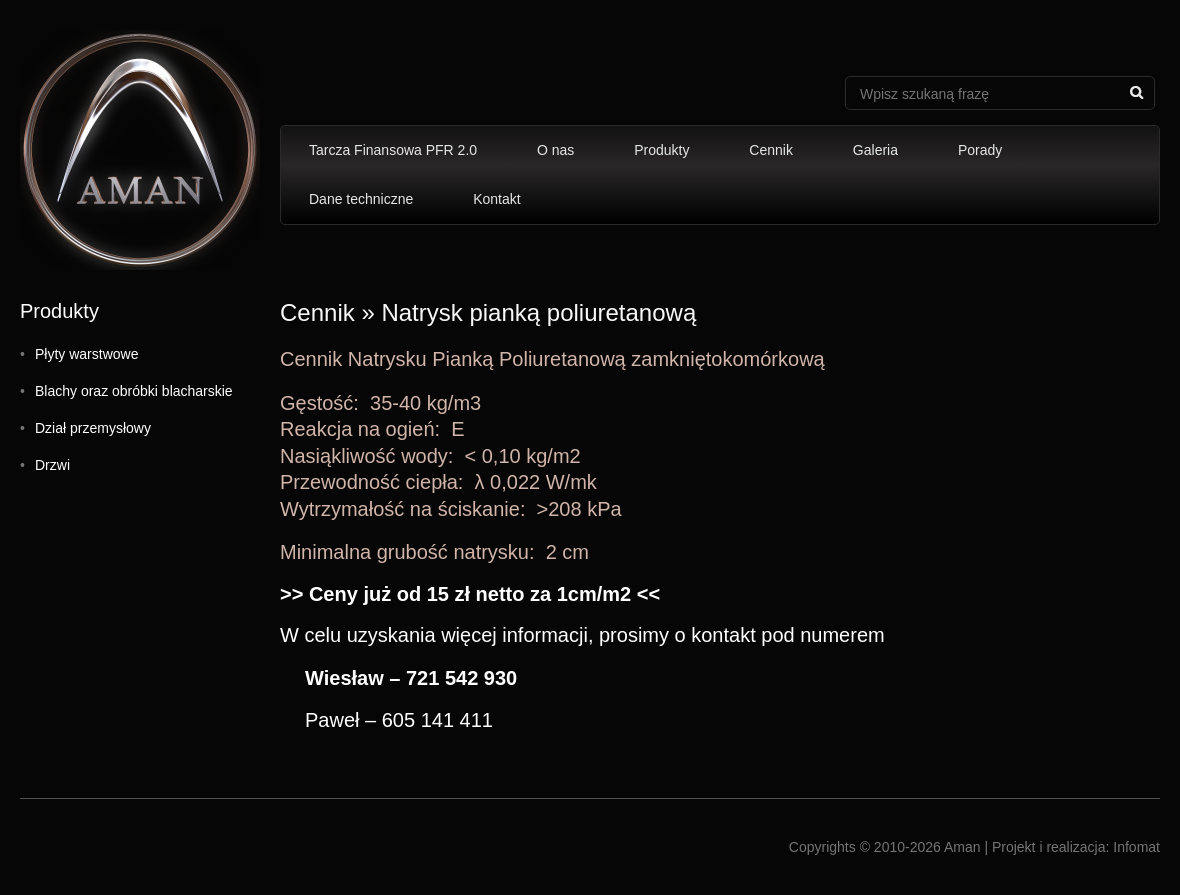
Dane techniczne (361, 199)
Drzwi (52, 465)
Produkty (661, 150)
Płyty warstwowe (86, 354)
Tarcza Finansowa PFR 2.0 (393, 150)
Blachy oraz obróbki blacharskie (134, 391)
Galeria (875, 150)
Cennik (771, 150)
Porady (980, 150)
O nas (555, 150)
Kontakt (496, 199)
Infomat (1136, 847)
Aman (962, 847)
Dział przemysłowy (93, 428)
